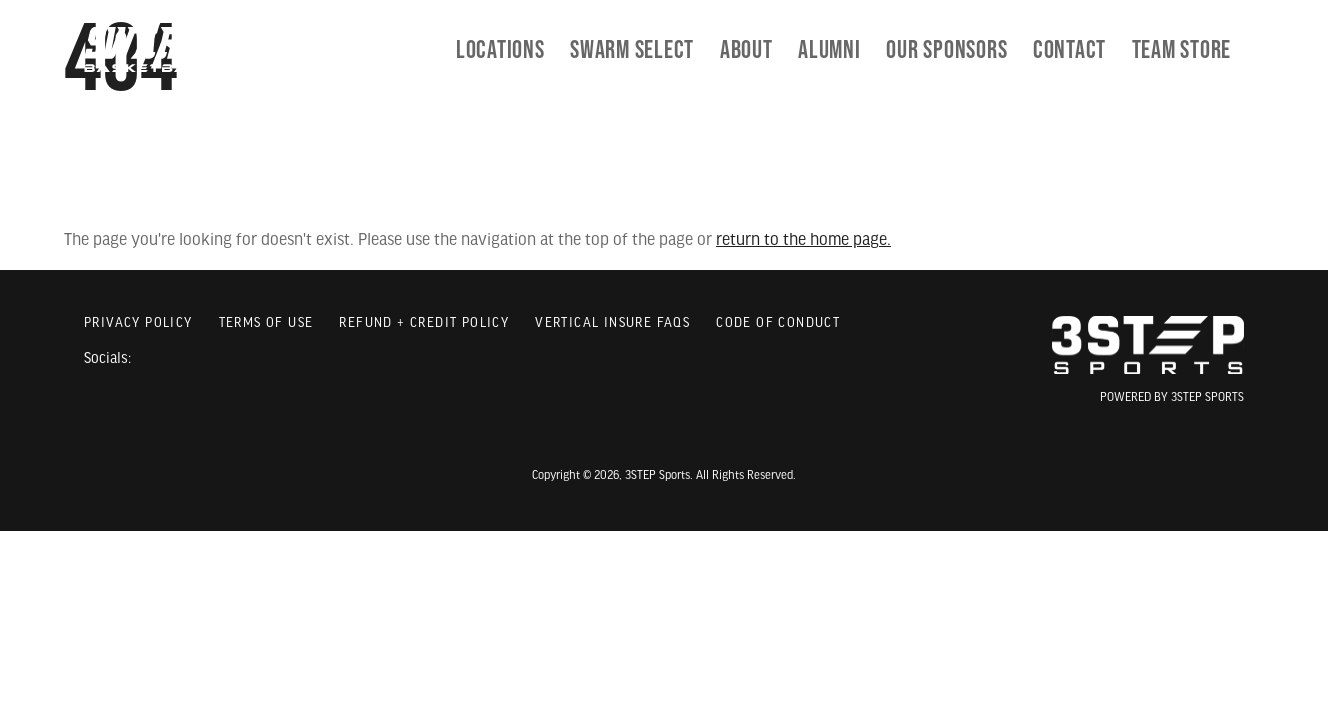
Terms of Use (266, 323)
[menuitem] (632, 49)
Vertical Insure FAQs (612, 323)
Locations (500, 49)
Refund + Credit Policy (424, 323)
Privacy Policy (138, 323)
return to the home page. (803, 240)
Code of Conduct (778, 323)
